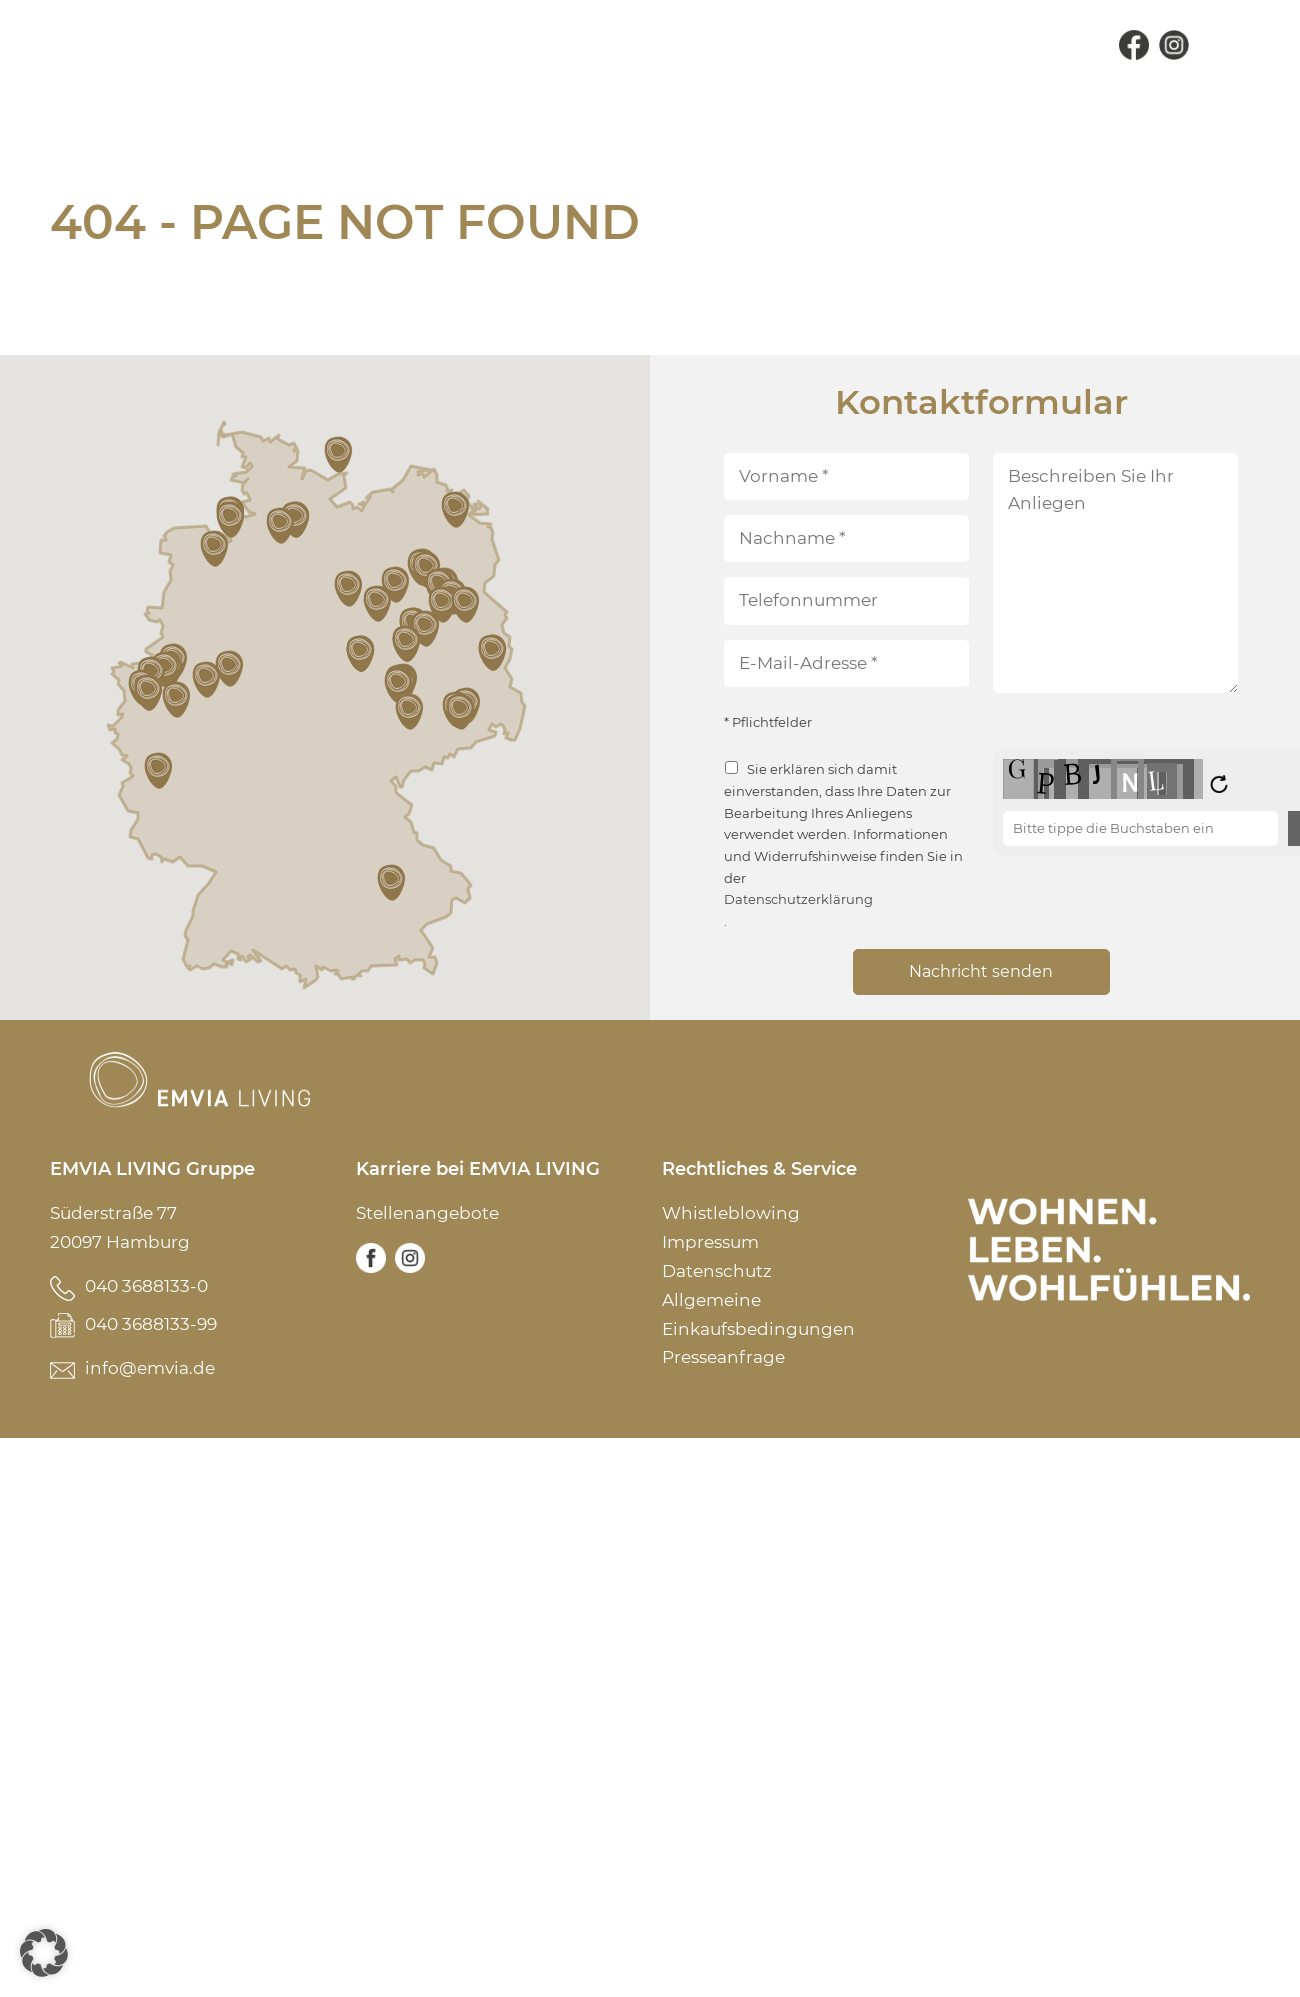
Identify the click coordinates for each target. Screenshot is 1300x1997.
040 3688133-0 (146, 1286)
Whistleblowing (731, 1213)
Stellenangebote (427, 1213)
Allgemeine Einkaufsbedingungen (758, 1314)
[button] (160, 771)
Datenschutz (717, 1271)
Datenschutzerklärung (798, 899)
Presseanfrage (723, 1357)
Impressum (710, 1242)
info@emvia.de (150, 1368)
